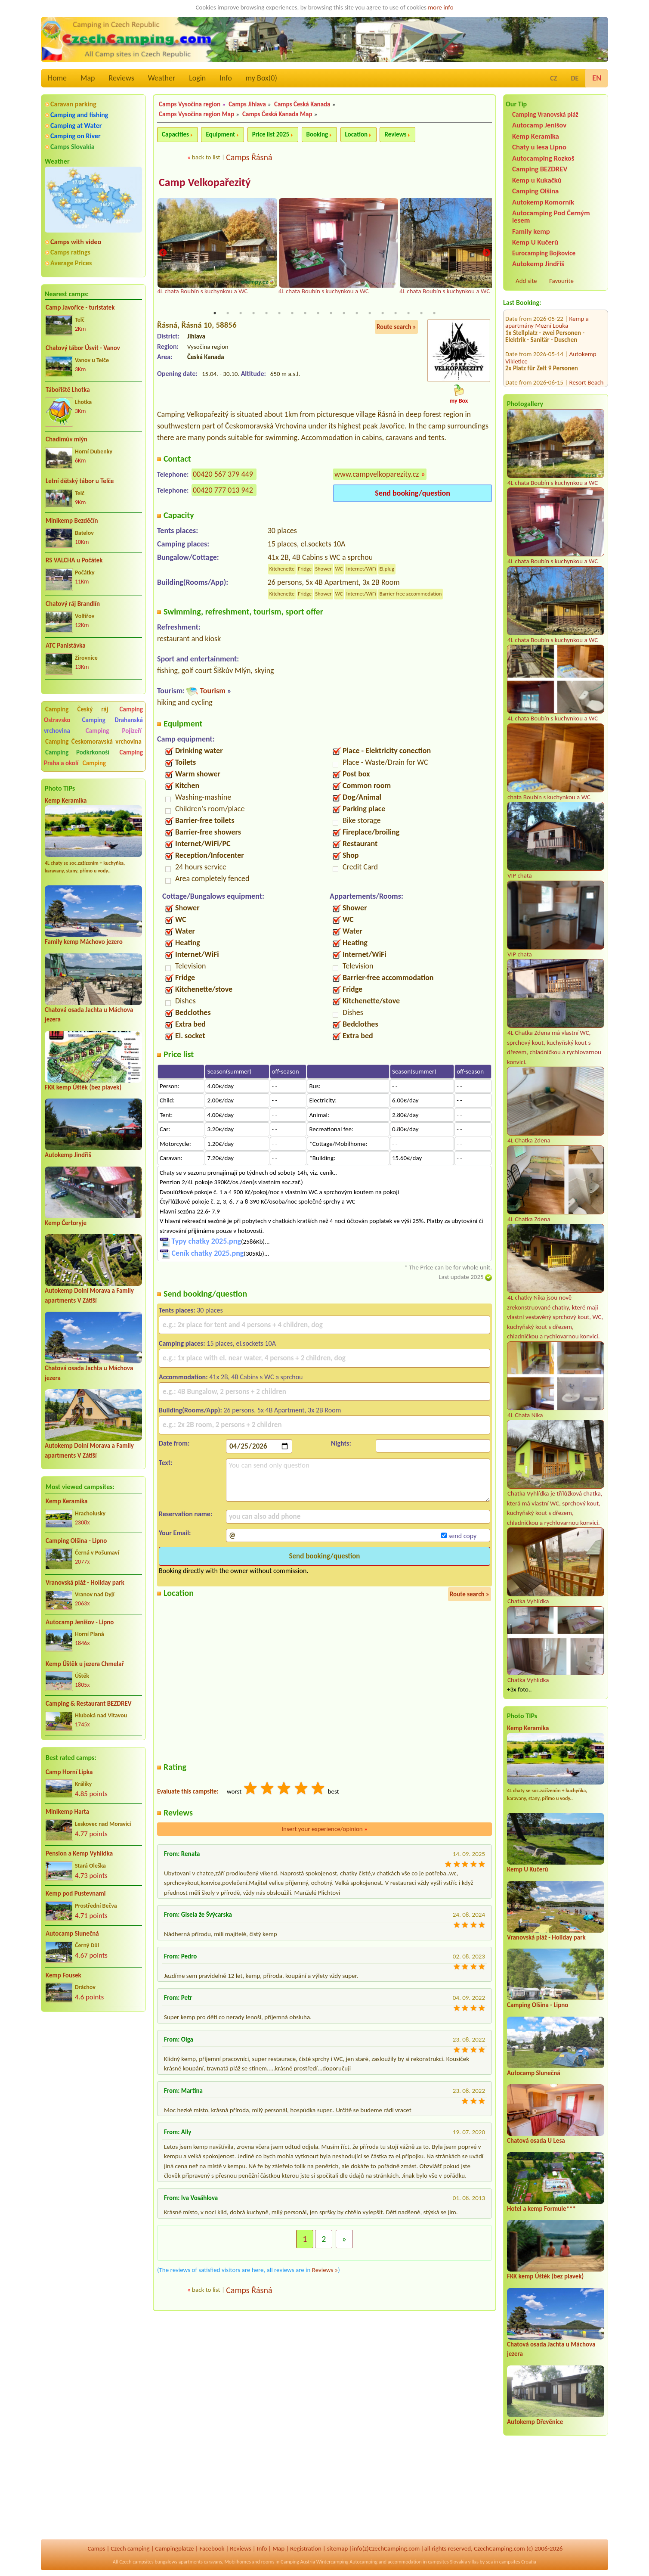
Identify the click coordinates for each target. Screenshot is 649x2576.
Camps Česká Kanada (302, 104)
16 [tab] (408, 313)
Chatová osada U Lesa (536, 2141)
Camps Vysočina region (189, 104)
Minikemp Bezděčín (72, 521)
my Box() (261, 78)
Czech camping (130, 2548)
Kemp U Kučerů (535, 242)
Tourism (212, 691)
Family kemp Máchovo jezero (84, 942)
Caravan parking (73, 104)
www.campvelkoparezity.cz (376, 474)
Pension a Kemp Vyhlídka (79, 1853)
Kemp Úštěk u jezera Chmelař (85, 1664)
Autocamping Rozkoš (543, 158)
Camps (96, 2548)
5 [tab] (266, 313)
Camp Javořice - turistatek (80, 307)
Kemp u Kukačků (537, 180)
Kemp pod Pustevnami (75, 1893)
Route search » (396, 327)
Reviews (121, 78)
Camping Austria (298, 2562)
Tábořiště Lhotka (68, 390)
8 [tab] (305, 313)
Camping (94, 763)
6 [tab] (279, 313)
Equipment (220, 134)
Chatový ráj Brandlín (73, 604)
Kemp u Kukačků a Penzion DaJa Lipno (547, 367)
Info (225, 78)
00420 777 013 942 (223, 490)
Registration (305, 2548)
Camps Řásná (249, 157)
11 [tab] (344, 313)
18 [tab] (434, 313)
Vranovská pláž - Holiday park (85, 1582)
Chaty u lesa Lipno (539, 147)
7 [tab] (292, 313)
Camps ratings (70, 252)
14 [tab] (382, 313)
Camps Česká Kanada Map (277, 114)
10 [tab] (331, 313)
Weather (161, 78)
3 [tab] (240, 313)
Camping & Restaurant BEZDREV (89, 1703)
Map (87, 78)
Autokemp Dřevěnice (535, 2422)
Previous (162, 253)
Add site (526, 281)
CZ (553, 78)
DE (574, 78)
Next (486, 253)
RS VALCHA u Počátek (74, 560)
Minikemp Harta (67, 1812)
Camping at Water (76, 125)
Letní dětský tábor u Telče (80, 481)
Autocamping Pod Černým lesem (551, 216)
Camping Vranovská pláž (545, 114)
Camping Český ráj (76, 709)
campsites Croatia (517, 2562)
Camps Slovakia (72, 147)
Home (57, 78)
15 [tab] (395, 313)
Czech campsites (136, 2562)
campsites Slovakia (447, 2562)
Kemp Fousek (63, 1975)
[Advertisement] (93, 2065)
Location (356, 134)
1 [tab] (214, 313)
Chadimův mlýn (66, 439)
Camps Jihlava (247, 104)
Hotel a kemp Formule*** (541, 2209)
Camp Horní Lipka (69, 1772)
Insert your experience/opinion (324, 1829)
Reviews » (325, 2270)
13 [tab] (369, 313)
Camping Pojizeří (114, 731)
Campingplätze (174, 2548)
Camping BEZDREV (539, 169)
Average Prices (71, 263)
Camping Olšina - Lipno (76, 1541)
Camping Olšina (535, 191)
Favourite (561, 281)
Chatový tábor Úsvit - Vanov (83, 348)
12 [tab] (356, 313)
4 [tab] (253, 313)
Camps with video (75, 242)
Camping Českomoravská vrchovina (93, 741)
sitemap (337, 2548)
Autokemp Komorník (543, 202)
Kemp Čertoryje (66, 1223)
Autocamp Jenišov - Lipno (80, 1622)
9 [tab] (318, 313)
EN (596, 78)
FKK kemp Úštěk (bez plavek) (83, 1087)
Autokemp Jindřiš (68, 1155)
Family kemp (531, 231)
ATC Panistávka (66, 645)
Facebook (211, 2548)
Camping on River (75, 136)
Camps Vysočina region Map (196, 114)
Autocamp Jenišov (539, 125)
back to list (206, 157)
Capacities (175, 134)
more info (440, 7)
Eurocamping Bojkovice (543, 253)
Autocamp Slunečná (72, 1933)
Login (197, 78)
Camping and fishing (79, 115)
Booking (317, 134)
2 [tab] (227, 313)
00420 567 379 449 (223, 474)
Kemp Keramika (66, 800)
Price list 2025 (270, 134)
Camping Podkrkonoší (77, 752)
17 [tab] (421, 313)
